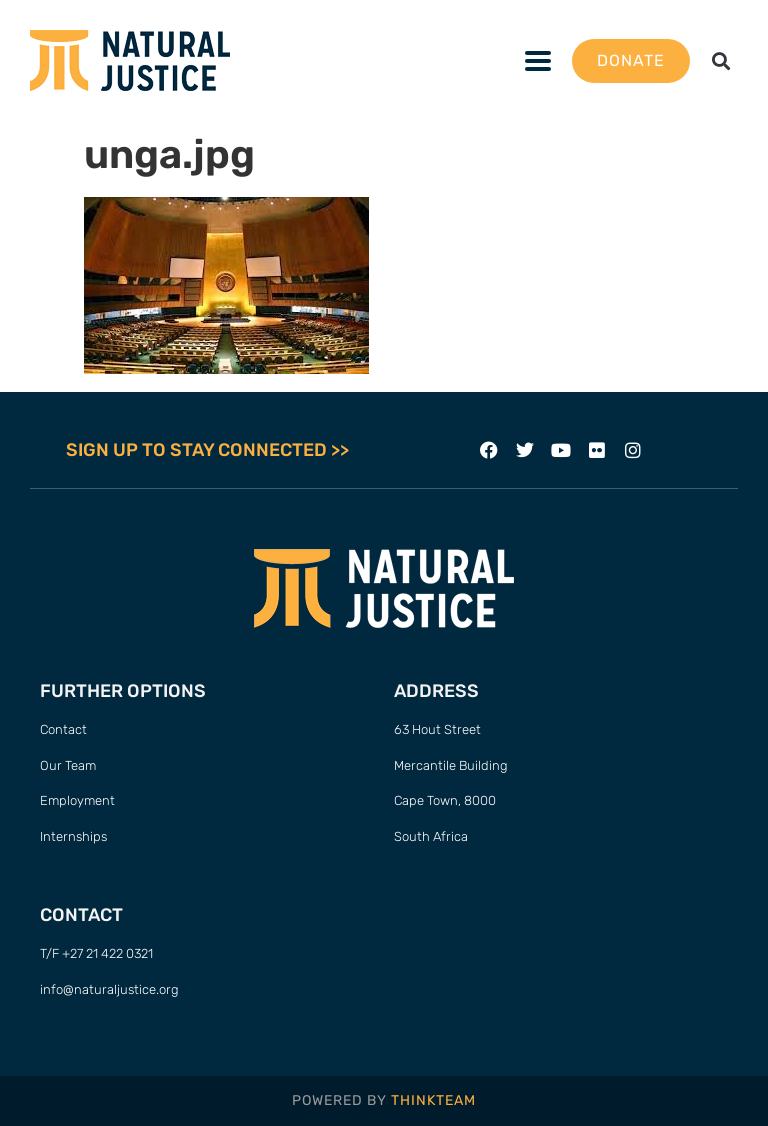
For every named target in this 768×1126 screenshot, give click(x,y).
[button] (721, 60)
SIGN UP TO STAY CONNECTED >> (207, 450)
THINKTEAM (433, 1100)
